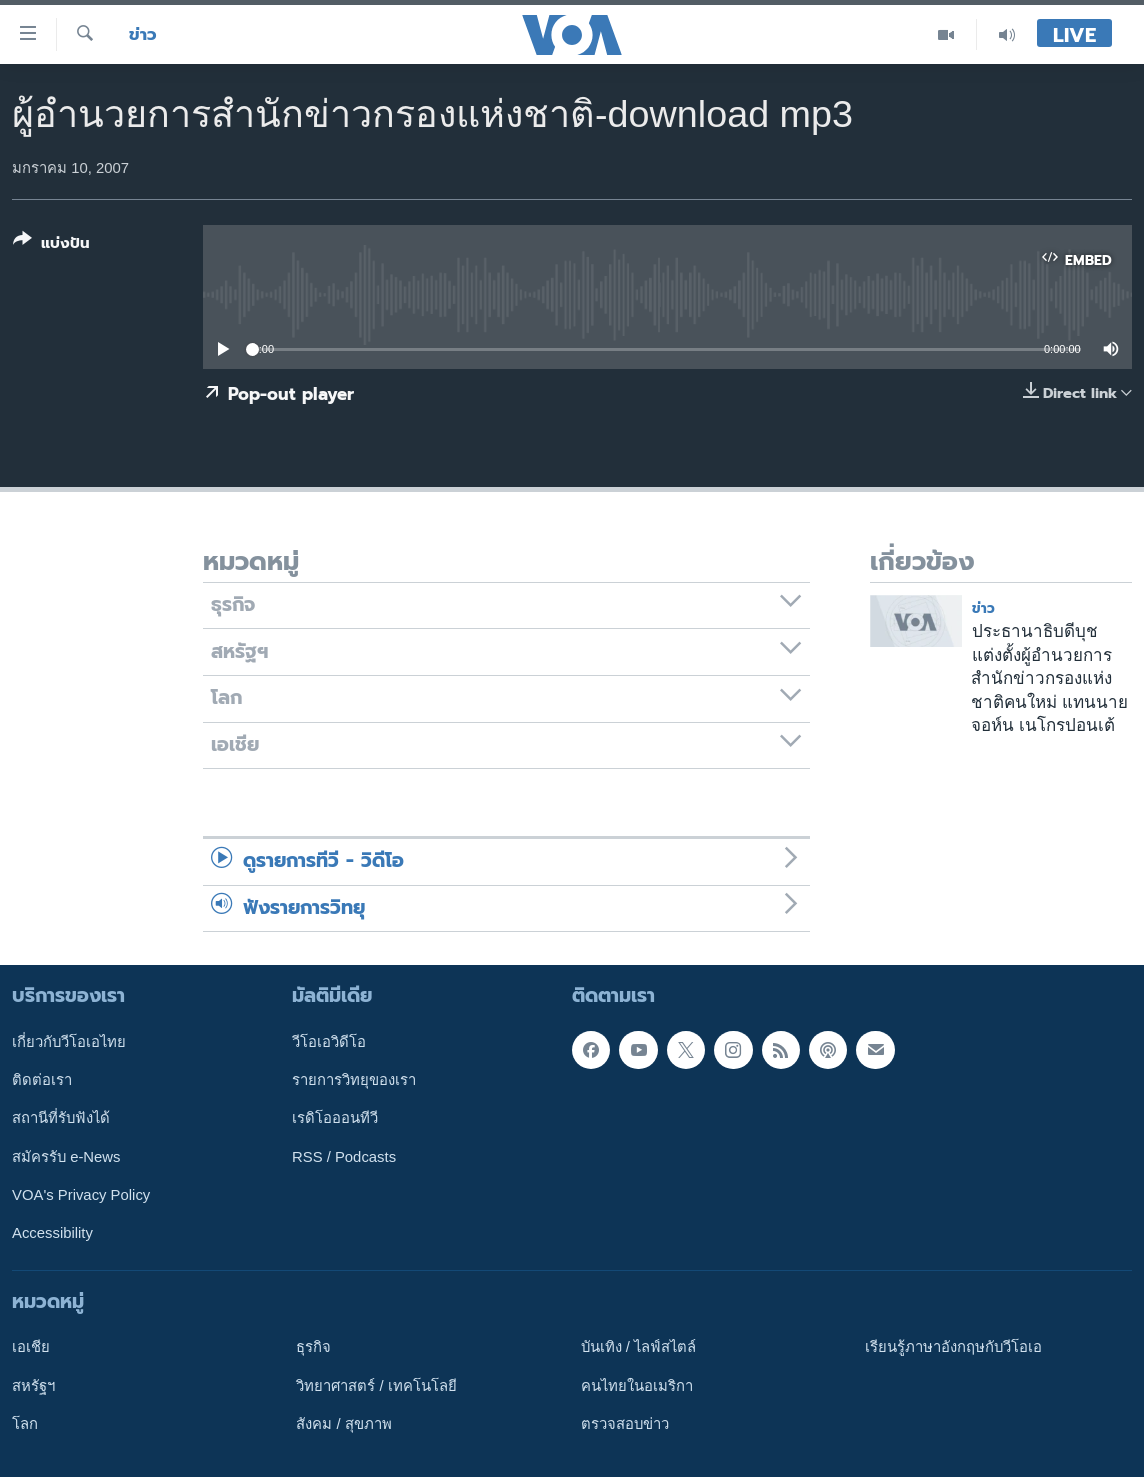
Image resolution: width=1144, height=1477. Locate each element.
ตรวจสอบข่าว (625, 1424)
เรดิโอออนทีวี (335, 1119)
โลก (25, 1424)
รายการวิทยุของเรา (354, 1080)
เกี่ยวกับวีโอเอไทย (69, 1042)
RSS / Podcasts (344, 1157)
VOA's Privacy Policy (81, 1195)
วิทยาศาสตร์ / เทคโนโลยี (376, 1386)
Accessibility (52, 1233)
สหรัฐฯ (33, 1386)
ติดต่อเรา (42, 1080)
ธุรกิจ (313, 1347)
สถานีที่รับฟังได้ (61, 1119)
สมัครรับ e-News (66, 1157)
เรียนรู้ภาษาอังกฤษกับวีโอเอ (953, 1347)
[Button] (51, 245)
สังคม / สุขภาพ (343, 1424)
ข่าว (143, 34)
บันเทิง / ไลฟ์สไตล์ (638, 1347)
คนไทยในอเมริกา (637, 1386)
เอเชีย (31, 1347)
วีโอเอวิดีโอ (329, 1042)
